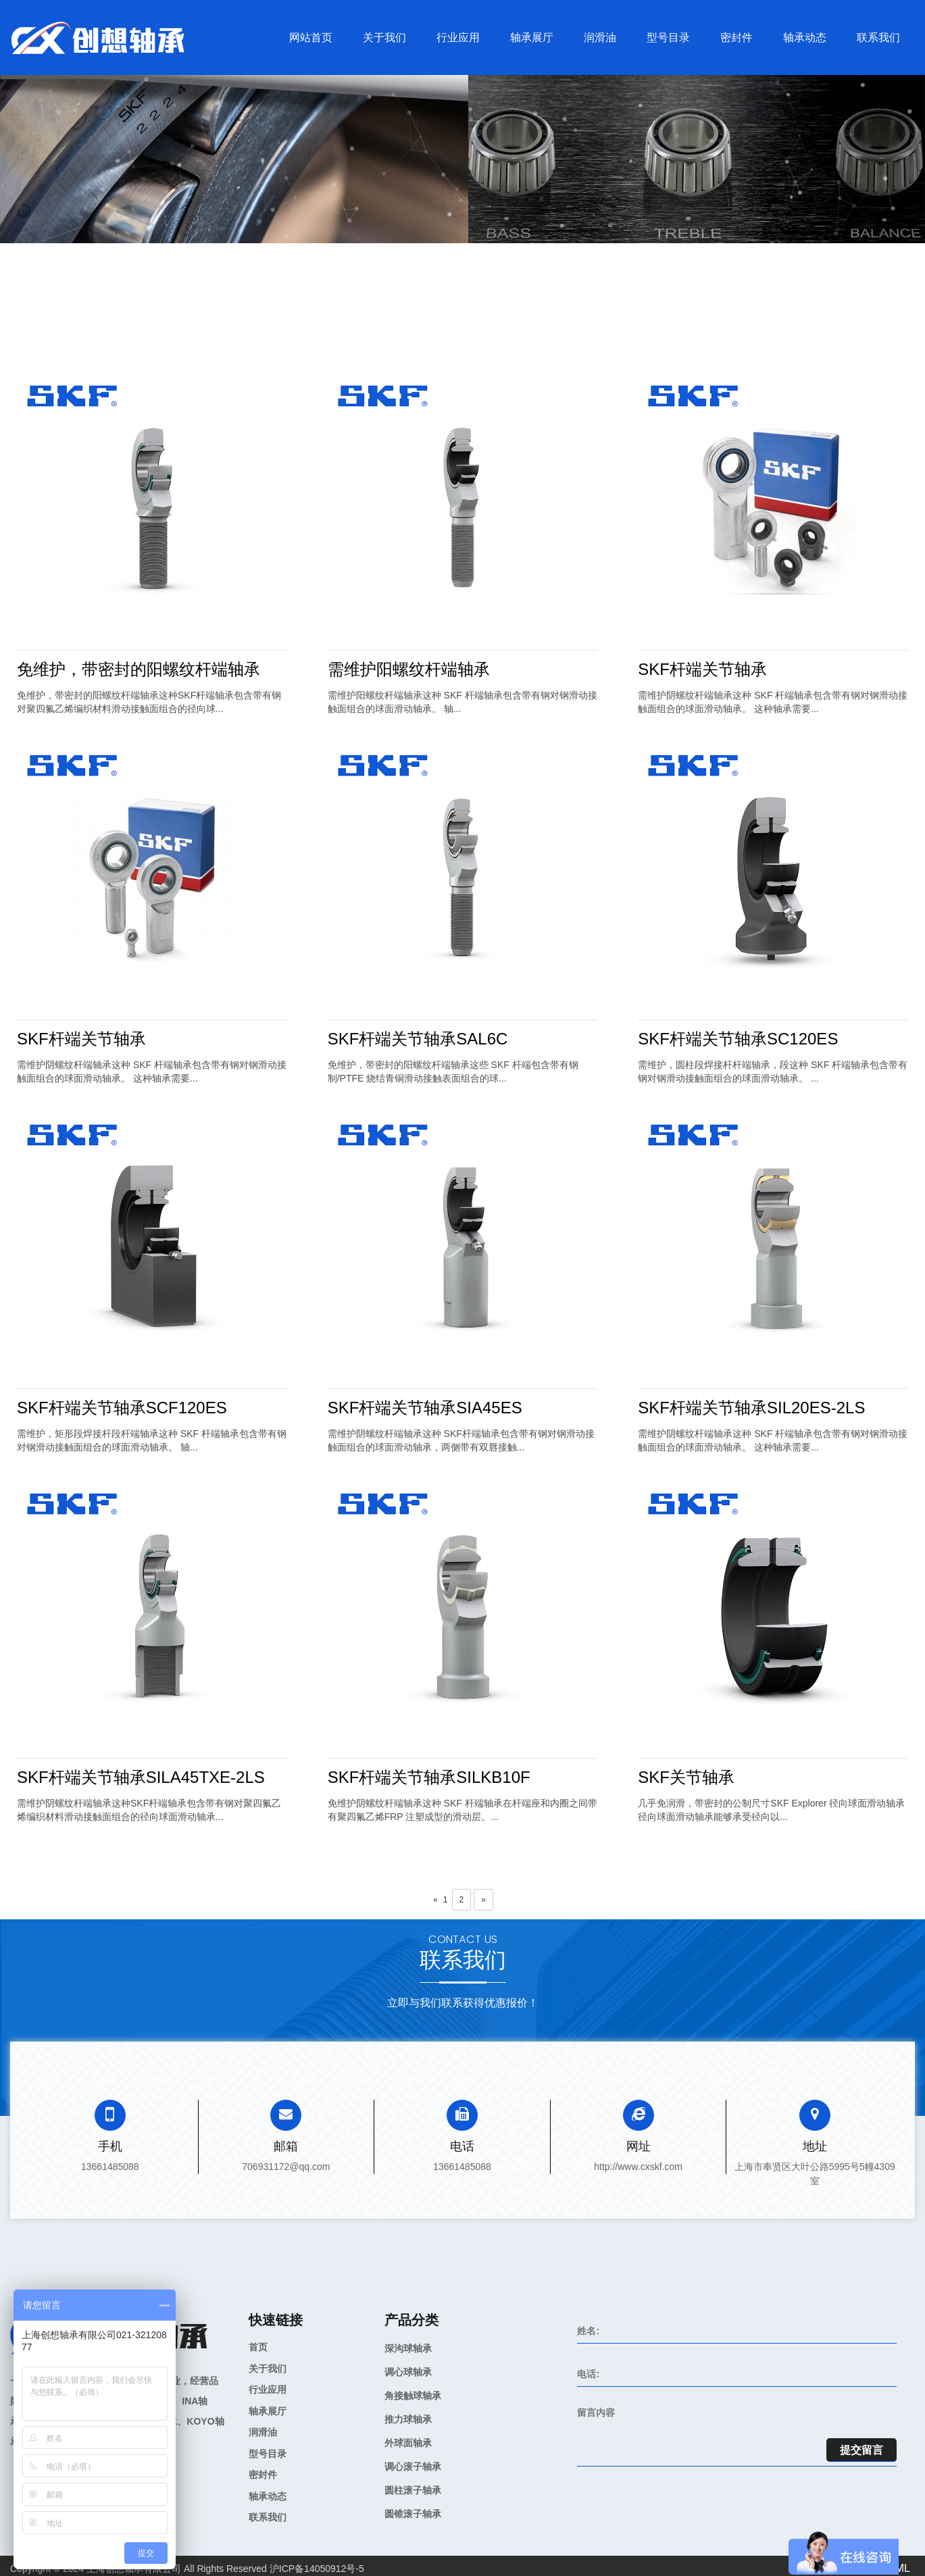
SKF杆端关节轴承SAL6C (418, 1039)
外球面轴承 (408, 2443)
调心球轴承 (408, 2372)
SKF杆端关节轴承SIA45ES (425, 1407)
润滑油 (600, 37)
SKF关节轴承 (686, 1777)
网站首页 (310, 37)
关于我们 (384, 37)
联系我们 (878, 37)
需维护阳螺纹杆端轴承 (409, 669)
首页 (258, 2347)
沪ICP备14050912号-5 (317, 2568)
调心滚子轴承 (412, 2466)
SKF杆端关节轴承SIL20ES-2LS (751, 1407)
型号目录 (668, 37)
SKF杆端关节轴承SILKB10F (429, 1777)
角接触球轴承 (412, 2395)
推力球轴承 (408, 2419)
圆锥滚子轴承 (412, 2513)
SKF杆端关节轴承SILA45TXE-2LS (141, 1777)
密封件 (736, 37)
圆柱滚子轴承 (412, 2490)
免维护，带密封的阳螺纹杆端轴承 (138, 669)
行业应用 (458, 37)
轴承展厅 (531, 37)
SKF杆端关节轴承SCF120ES (122, 1407)
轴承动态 (804, 37)
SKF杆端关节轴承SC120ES (738, 1039)
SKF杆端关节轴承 (702, 669)
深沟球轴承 (408, 2348)
